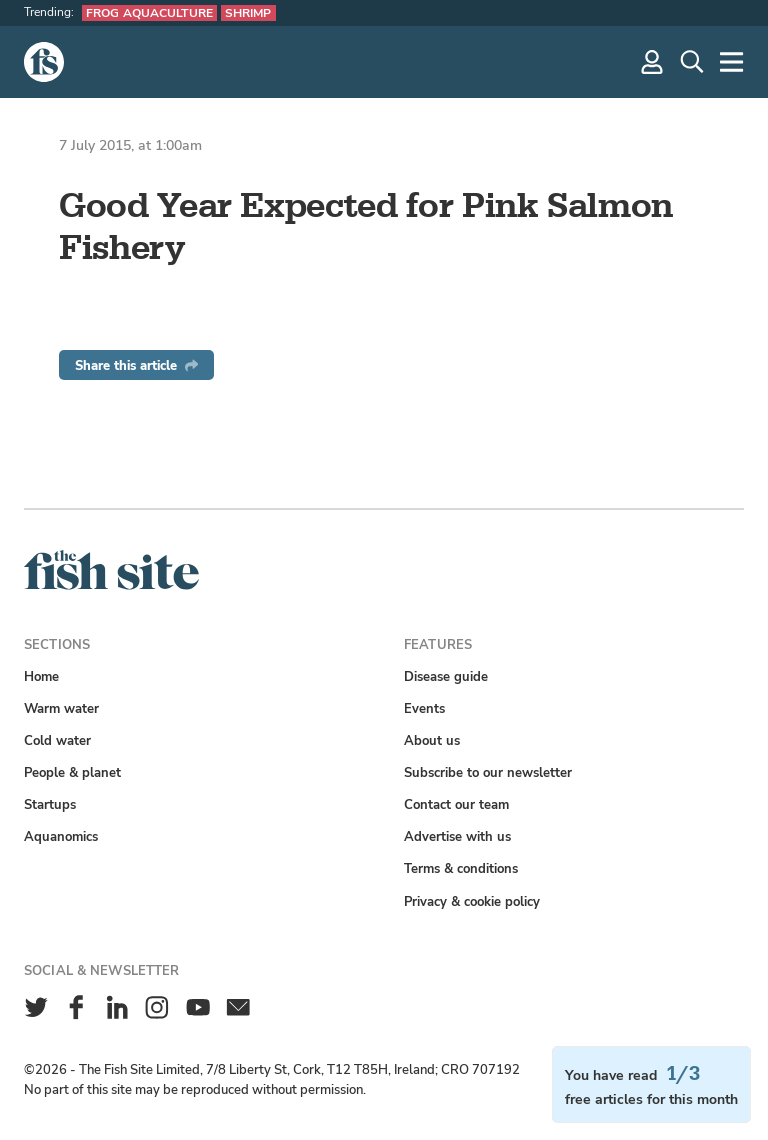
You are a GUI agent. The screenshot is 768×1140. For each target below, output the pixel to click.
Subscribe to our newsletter (488, 772)
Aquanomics (61, 836)
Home (41, 676)
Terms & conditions (461, 868)
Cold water (57, 740)
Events (424, 708)
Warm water (61, 708)
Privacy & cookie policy (472, 901)
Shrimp (248, 13)
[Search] (692, 62)
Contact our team (456, 804)
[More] (732, 62)
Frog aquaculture (149, 13)
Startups (50, 804)
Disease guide (446, 676)
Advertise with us (457, 836)
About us (432, 740)
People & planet (72, 772)
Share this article (136, 365)
